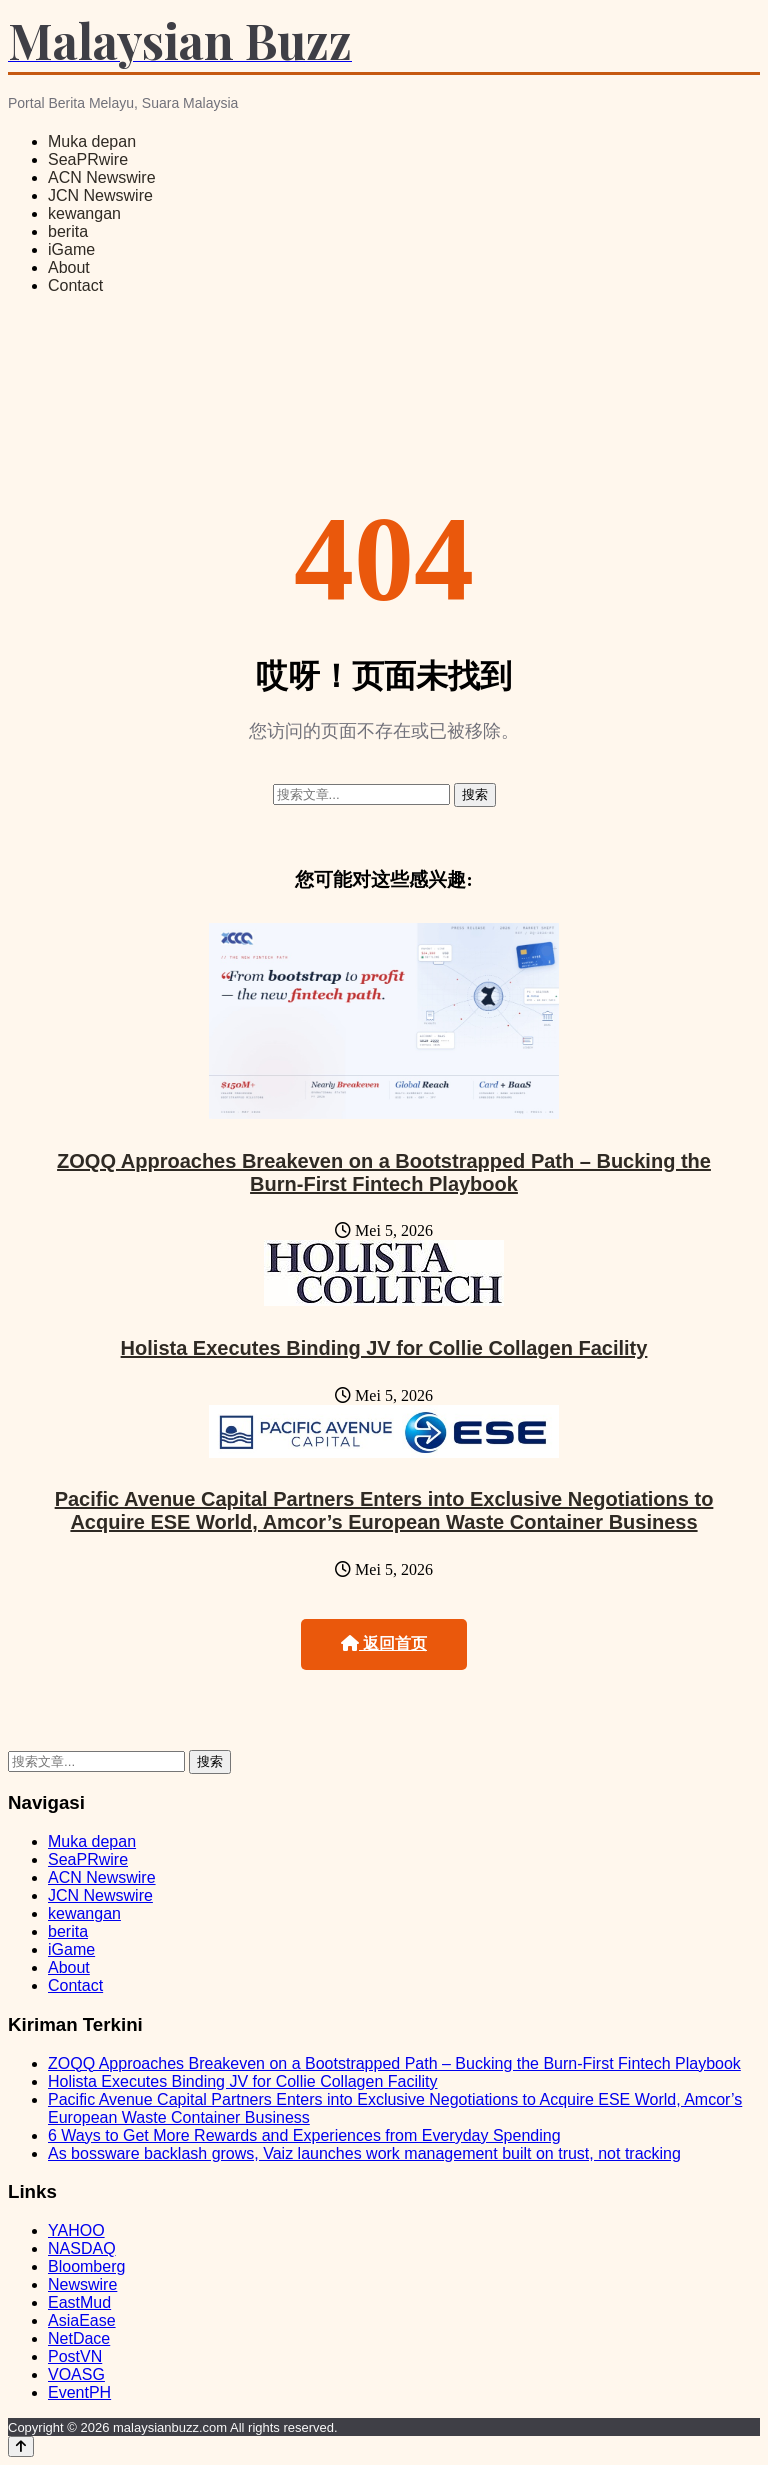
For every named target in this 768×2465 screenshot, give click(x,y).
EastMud (79, 2302)
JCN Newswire (100, 195)
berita (68, 231)
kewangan (84, 213)
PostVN (75, 2356)
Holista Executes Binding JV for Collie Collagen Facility (384, 1348)
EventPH (79, 2392)
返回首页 (384, 1643)
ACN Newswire (102, 177)
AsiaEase (82, 2320)
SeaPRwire (88, 159)
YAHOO (76, 2230)
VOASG (76, 2374)
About (69, 267)
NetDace (79, 2338)
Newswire (82, 2284)
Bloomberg (86, 2266)
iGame (71, 249)
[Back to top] (21, 2446)
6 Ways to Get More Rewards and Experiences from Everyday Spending (304, 2135)
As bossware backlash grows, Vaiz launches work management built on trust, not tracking (364, 2153)
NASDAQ (82, 2248)
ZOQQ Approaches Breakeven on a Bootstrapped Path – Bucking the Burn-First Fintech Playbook (384, 1172)
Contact (75, 285)
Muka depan (92, 141)
